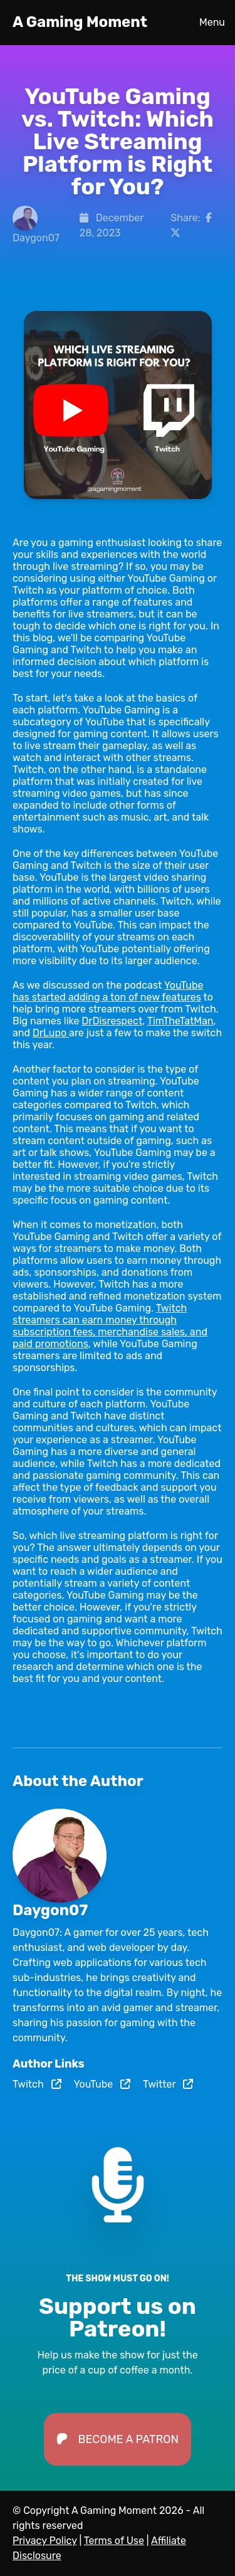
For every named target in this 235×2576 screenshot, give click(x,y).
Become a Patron (117, 2439)
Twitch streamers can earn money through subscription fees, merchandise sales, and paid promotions (110, 1326)
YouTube (102, 2084)
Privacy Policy (45, 2541)
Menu (212, 22)
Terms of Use (114, 2541)
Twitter (168, 2084)
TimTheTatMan (180, 1021)
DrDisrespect (111, 1021)
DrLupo (51, 1033)
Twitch (37, 2084)
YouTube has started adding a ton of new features (108, 991)
